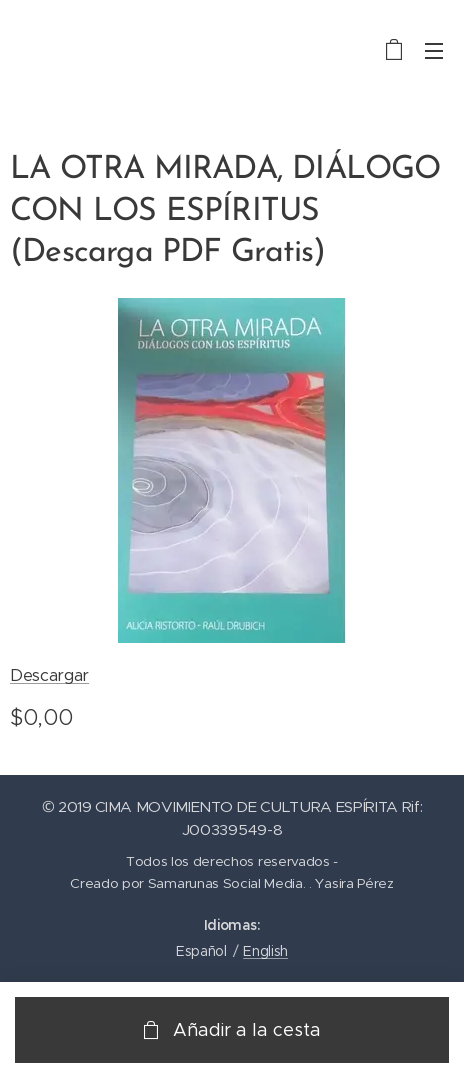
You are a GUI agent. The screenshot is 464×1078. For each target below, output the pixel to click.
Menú (434, 51)
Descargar (49, 675)
